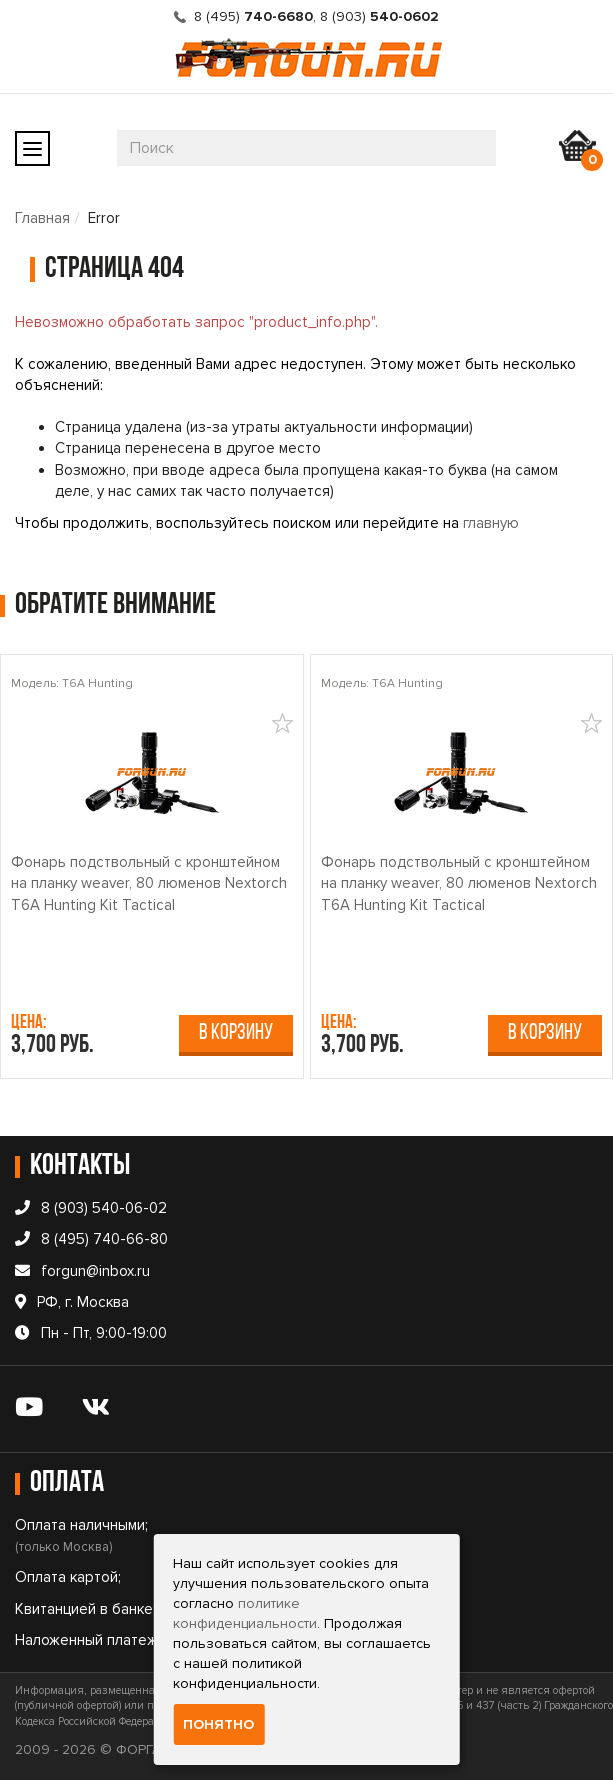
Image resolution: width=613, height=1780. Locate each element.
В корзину (236, 1033)
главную (491, 523)
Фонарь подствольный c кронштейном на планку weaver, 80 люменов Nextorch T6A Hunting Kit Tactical (149, 883)
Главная (42, 218)
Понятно (218, 1724)
